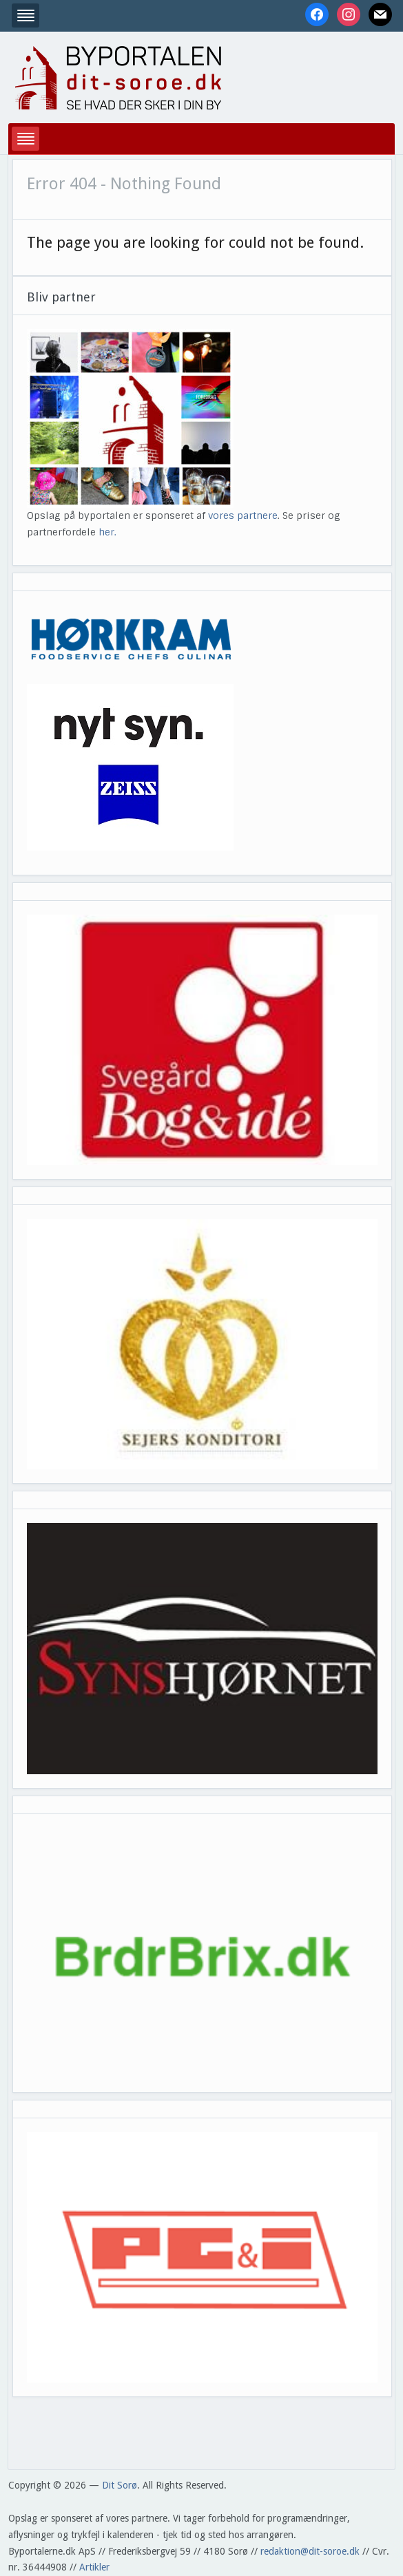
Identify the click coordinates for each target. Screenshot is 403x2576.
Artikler (94, 2567)
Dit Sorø (119, 2485)
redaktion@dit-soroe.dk (310, 2551)
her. (107, 532)
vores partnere (243, 515)
